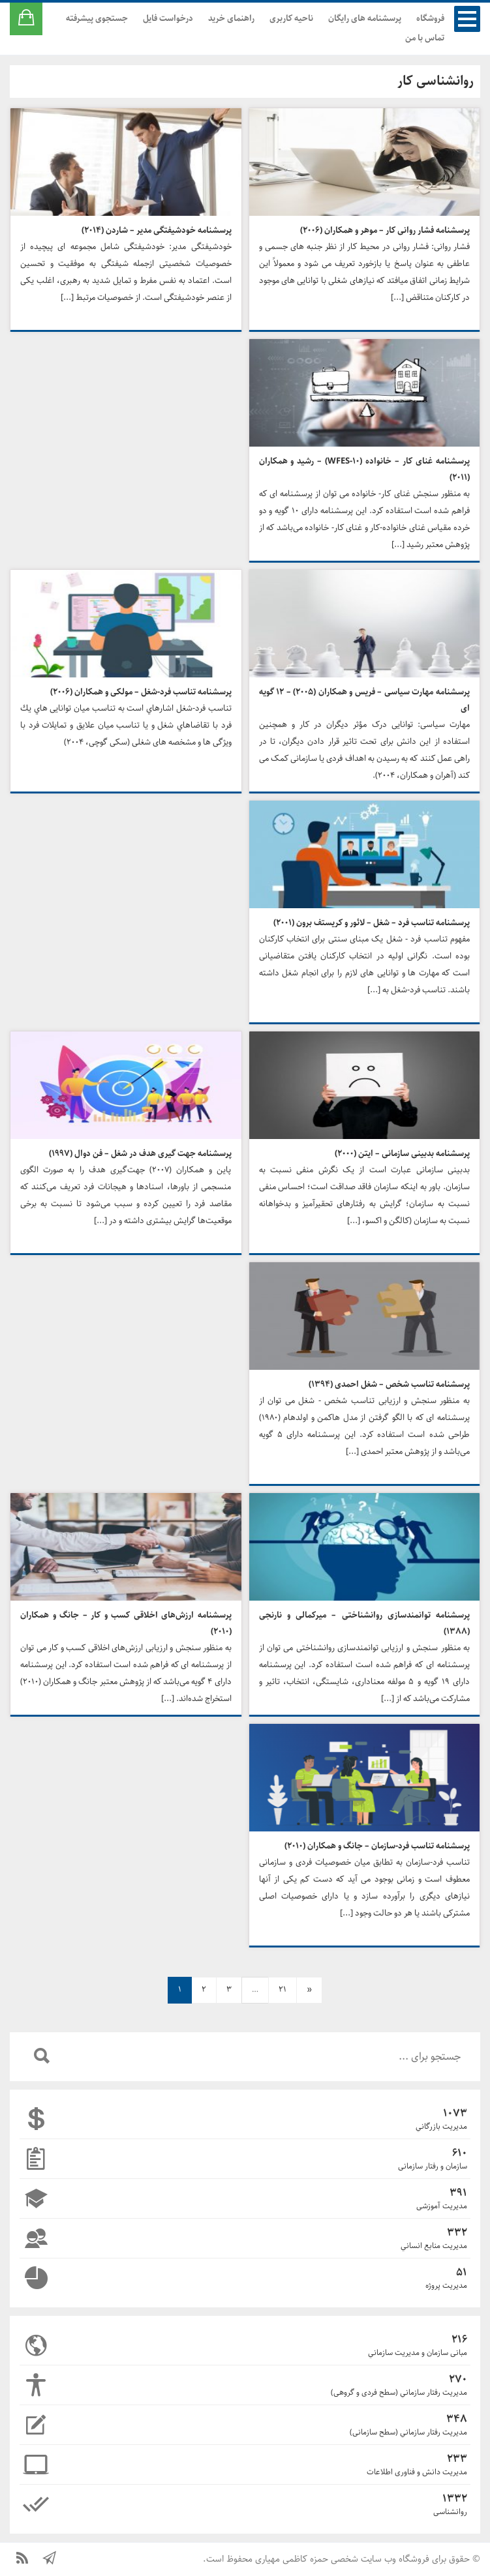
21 (282, 1989)
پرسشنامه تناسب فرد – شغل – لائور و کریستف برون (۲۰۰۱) (371, 922)
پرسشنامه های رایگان (364, 18)
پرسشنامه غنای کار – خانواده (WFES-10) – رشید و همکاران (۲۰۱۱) (364, 469)
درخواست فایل (168, 18)
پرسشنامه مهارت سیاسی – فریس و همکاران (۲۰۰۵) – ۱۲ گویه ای (364, 700)
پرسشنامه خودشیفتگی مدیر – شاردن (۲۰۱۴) (157, 230)
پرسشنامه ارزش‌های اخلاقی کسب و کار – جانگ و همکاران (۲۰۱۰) (126, 1623)
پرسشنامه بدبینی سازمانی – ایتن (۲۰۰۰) (402, 1153)
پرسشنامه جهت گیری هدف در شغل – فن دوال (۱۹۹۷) (140, 1153)
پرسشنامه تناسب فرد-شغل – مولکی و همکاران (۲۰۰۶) (141, 692)
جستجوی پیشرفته (97, 18)
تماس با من (424, 38)
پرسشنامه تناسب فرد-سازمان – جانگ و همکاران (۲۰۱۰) (377, 1846)
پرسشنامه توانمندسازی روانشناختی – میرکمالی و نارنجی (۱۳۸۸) (364, 1623)
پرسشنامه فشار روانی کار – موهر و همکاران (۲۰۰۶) (385, 230)
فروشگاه (430, 18)
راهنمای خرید (231, 18)
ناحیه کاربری (291, 18)
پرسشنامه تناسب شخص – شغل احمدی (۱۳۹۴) (389, 1384)
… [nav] (255, 1989)
